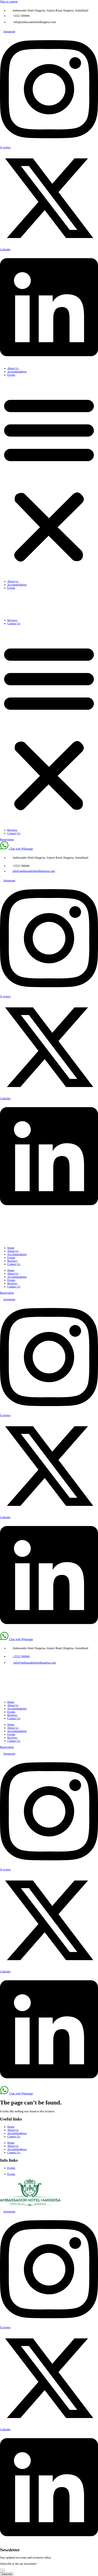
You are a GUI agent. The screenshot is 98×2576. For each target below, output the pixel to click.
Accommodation (17, 371)
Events (11, 374)
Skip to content (9, 1)
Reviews (12, 620)
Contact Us (13, 623)
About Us (13, 368)
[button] (49, 478)
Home (10, 2126)
